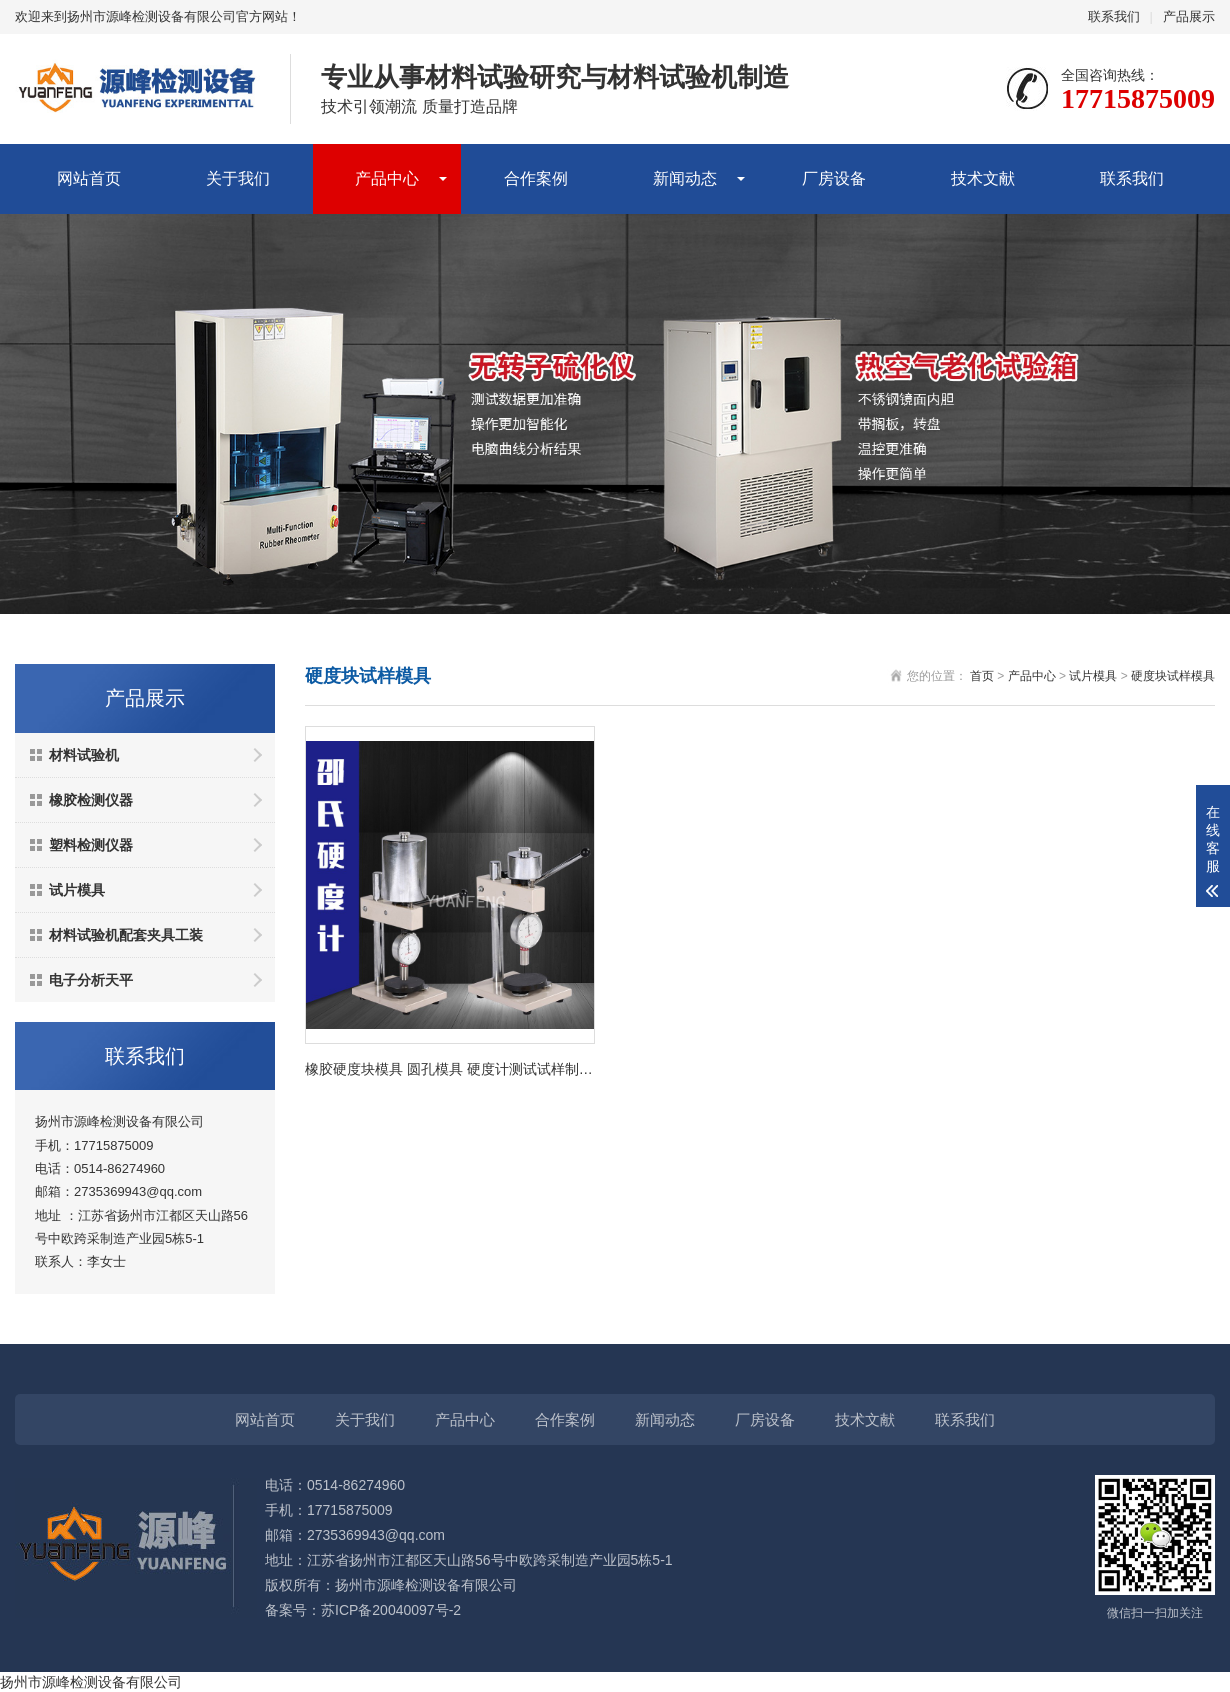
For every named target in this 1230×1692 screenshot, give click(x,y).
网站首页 (89, 178)
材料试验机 (84, 755)
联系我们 (1114, 16)
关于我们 (238, 178)
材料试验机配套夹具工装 (126, 935)
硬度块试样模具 (1173, 676)
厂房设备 (834, 178)
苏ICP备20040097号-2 (391, 1610)
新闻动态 (685, 178)
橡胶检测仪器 (91, 800)
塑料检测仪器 (91, 845)
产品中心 (387, 178)
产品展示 (1189, 16)
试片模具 (77, 890)
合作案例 (536, 178)
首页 (982, 676)
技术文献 (983, 178)
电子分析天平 (91, 980)
